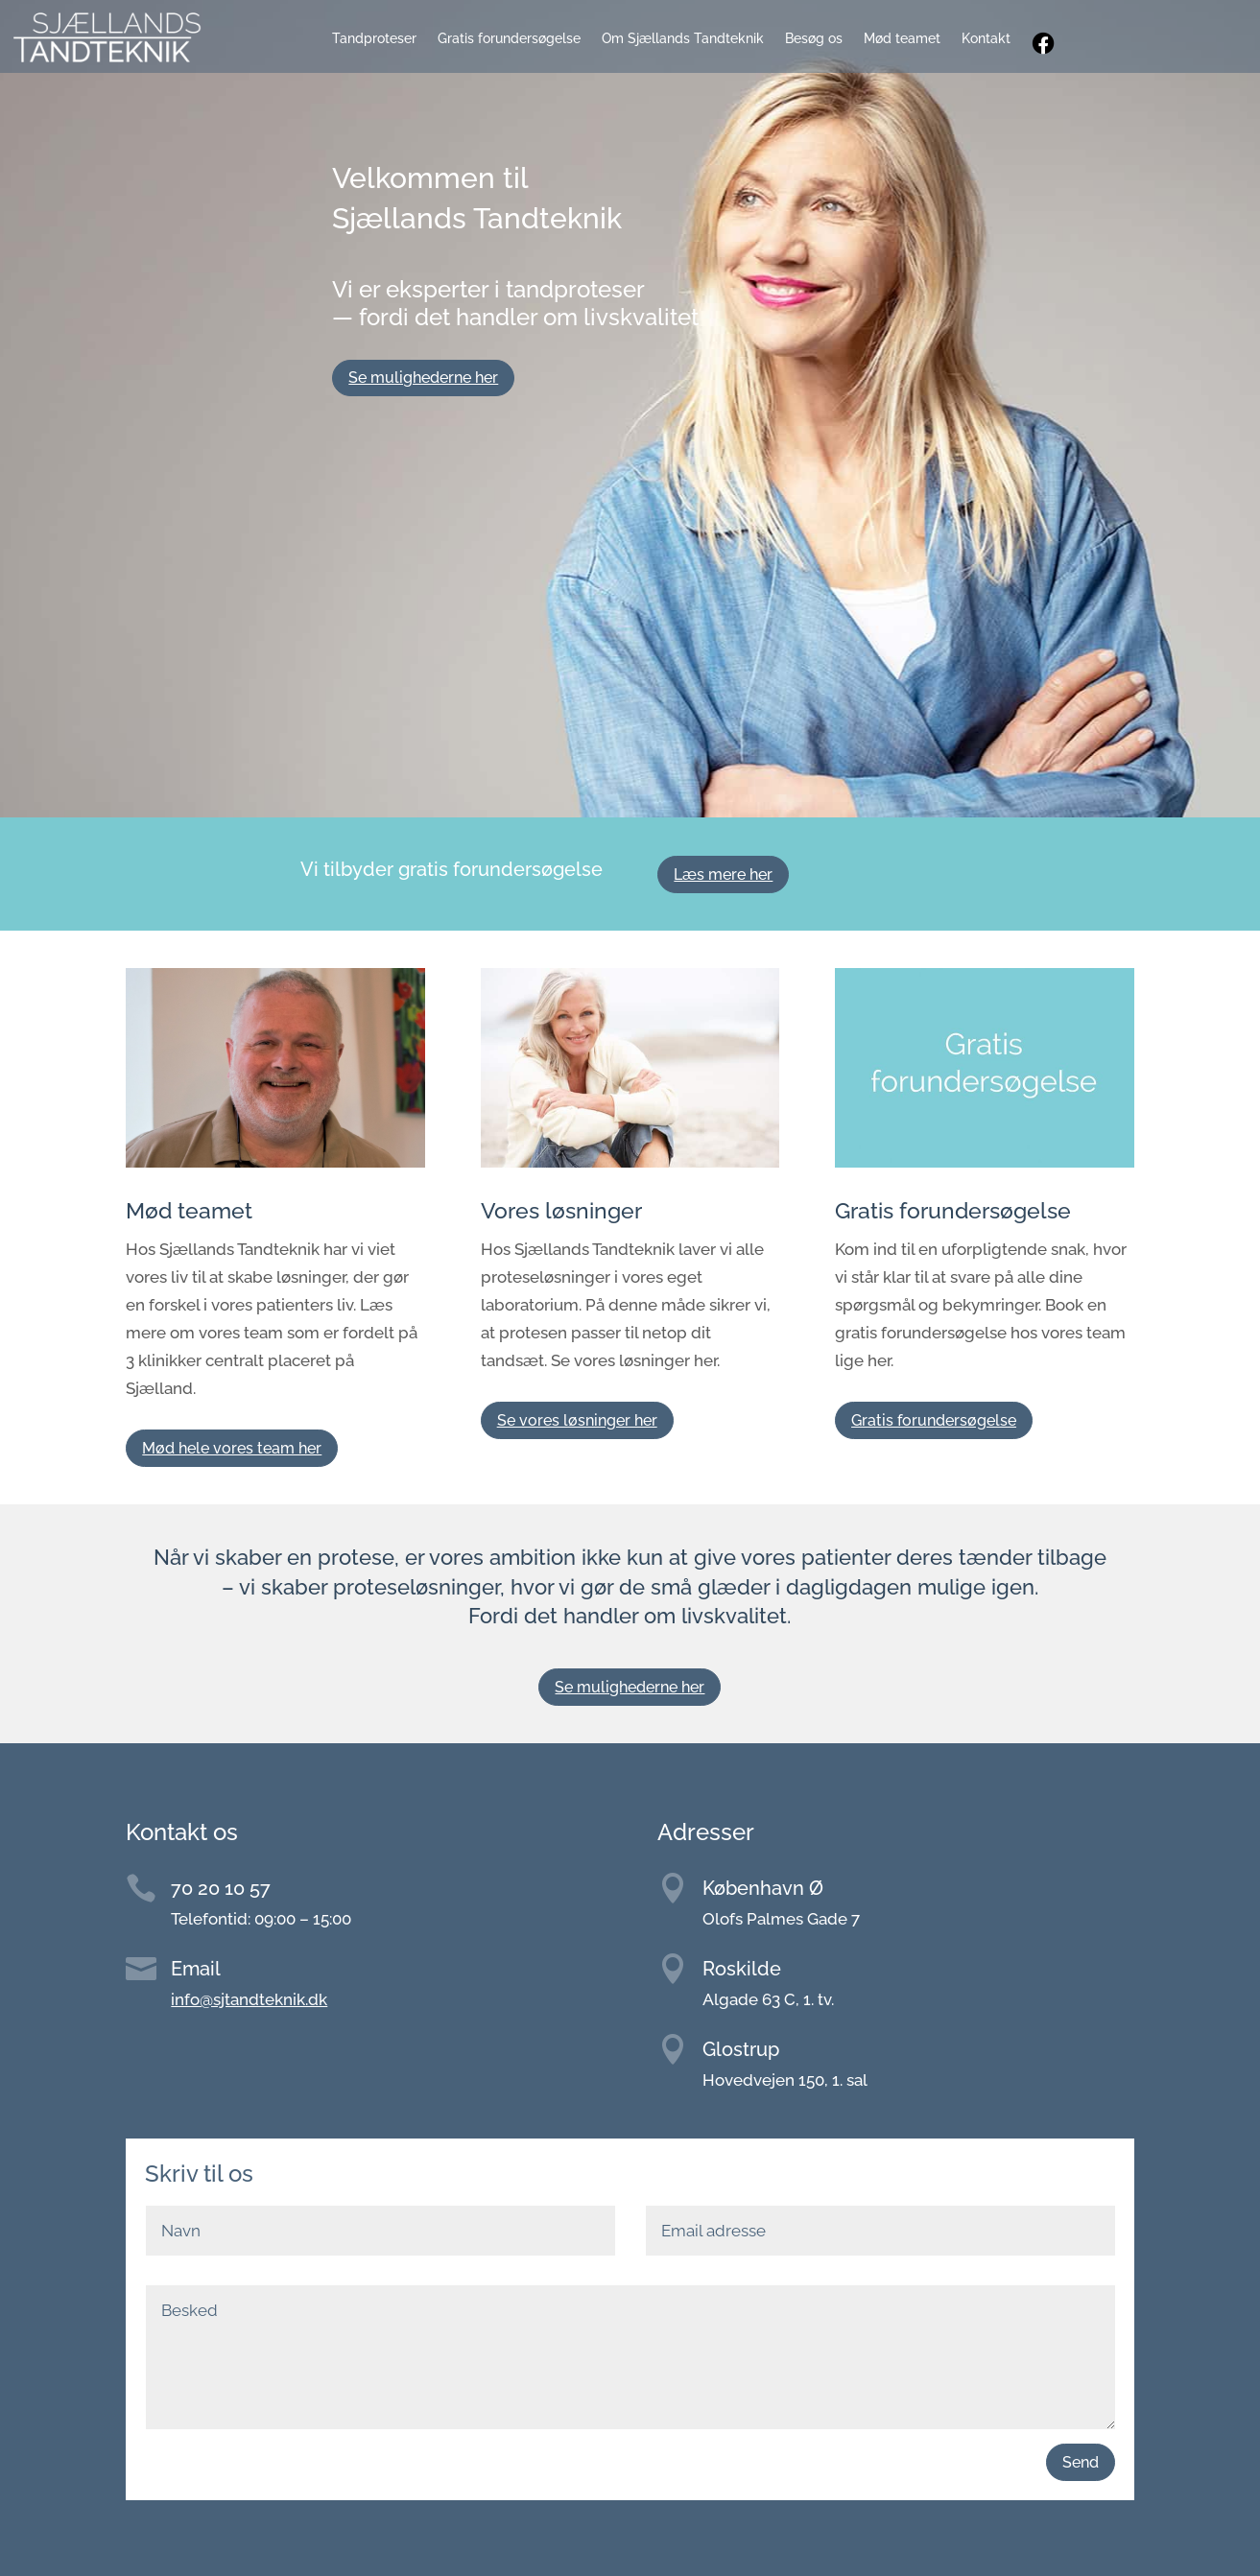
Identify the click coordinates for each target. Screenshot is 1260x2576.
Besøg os (814, 39)
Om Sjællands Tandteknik (683, 39)
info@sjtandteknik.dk (249, 1999)
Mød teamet (902, 39)
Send (1080, 2462)
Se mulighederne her (423, 377)
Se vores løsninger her (577, 1420)
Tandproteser (374, 39)
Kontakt (986, 39)
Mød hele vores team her (231, 1448)
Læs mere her (723, 874)
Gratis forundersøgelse (509, 39)
